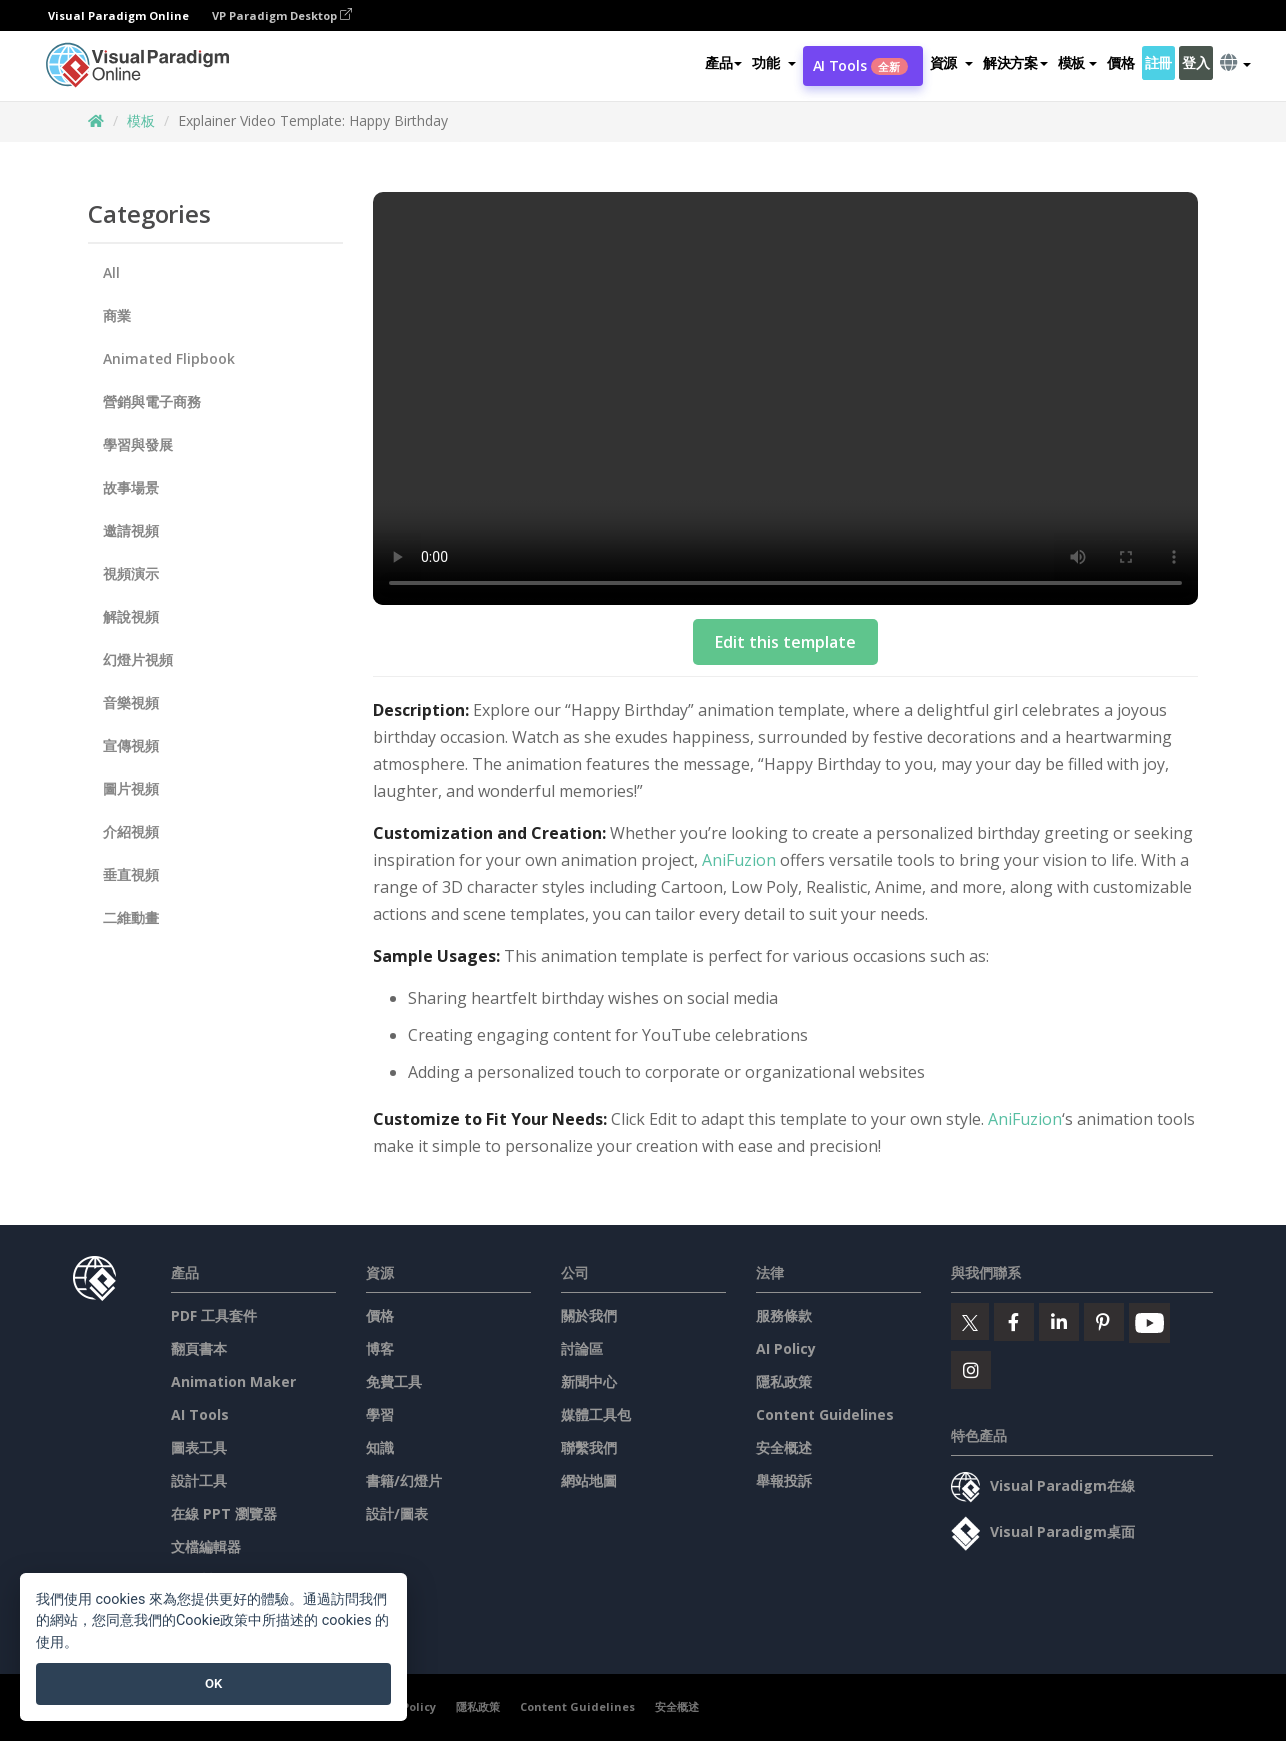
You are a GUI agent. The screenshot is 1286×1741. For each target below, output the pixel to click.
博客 (380, 1348)
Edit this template (785, 642)
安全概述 (784, 1447)
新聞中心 (589, 1381)
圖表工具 (199, 1447)
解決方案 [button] (1015, 63)
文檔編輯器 (206, 1546)
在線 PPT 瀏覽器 (224, 1513)
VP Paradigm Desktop (282, 15)
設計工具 (199, 1480)
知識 (380, 1447)
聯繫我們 (589, 1447)
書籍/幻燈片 (404, 1480)
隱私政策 (784, 1381)
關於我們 (589, 1315)
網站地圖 (589, 1480)
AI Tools (860, 66)
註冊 (1158, 63)
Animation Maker (233, 1381)
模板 (141, 120)
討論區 (582, 1348)
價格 (1120, 63)
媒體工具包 (596, 1414)
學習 (380, 1414)
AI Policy (786, 1348)
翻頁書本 (199, 1348)
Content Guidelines (825, 1414)
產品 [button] (723, 63)
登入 (1195, 63)
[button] (773, 64)
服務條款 (784, 1315)
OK (213, 1683)
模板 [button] (1077, 63)
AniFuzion (739, 860)
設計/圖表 (397, 1513)
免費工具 (394, 1381)
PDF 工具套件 (214, 1315)
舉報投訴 (784, 1480)
